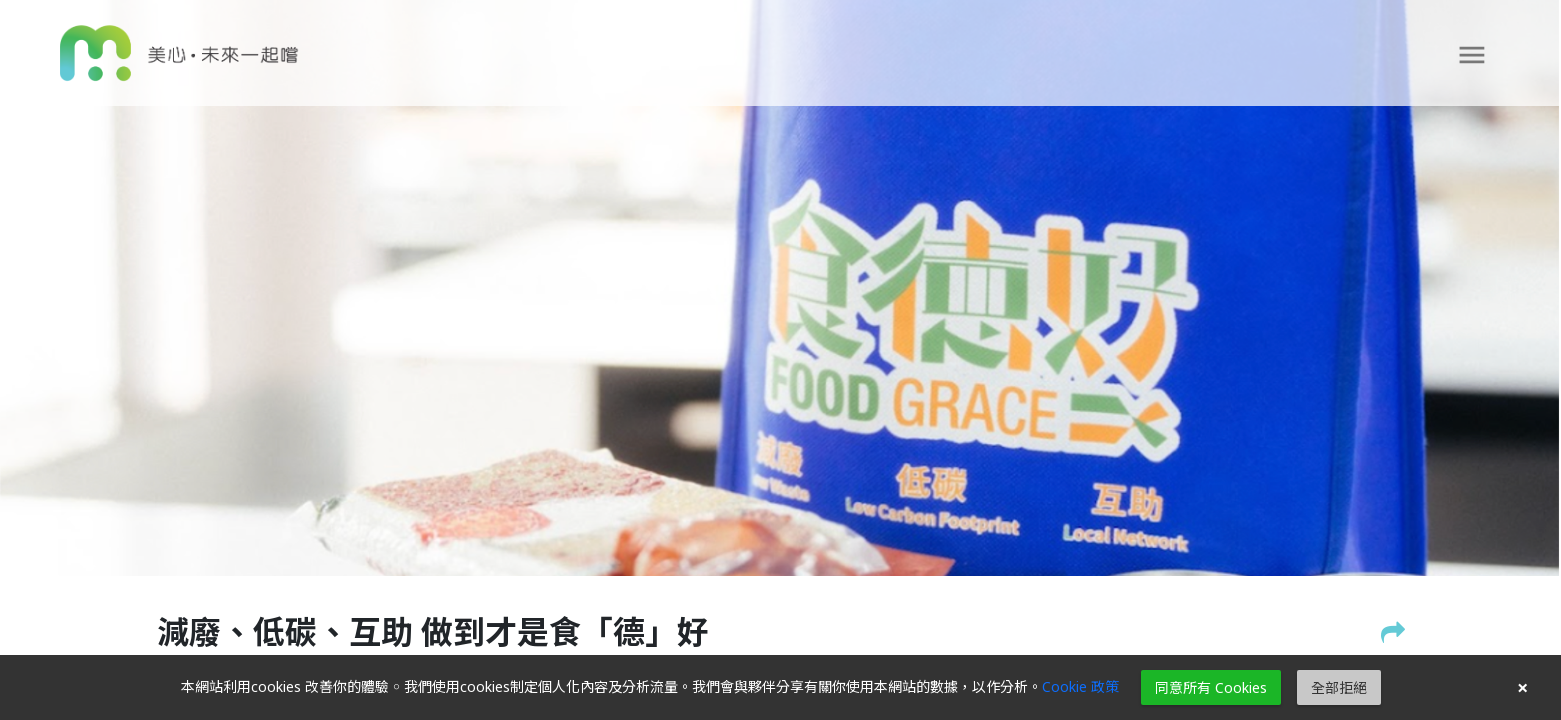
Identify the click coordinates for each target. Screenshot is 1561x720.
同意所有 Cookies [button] (1211, 687)
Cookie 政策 (1080, 686)
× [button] (1522, 688)
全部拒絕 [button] (1339, 687)
